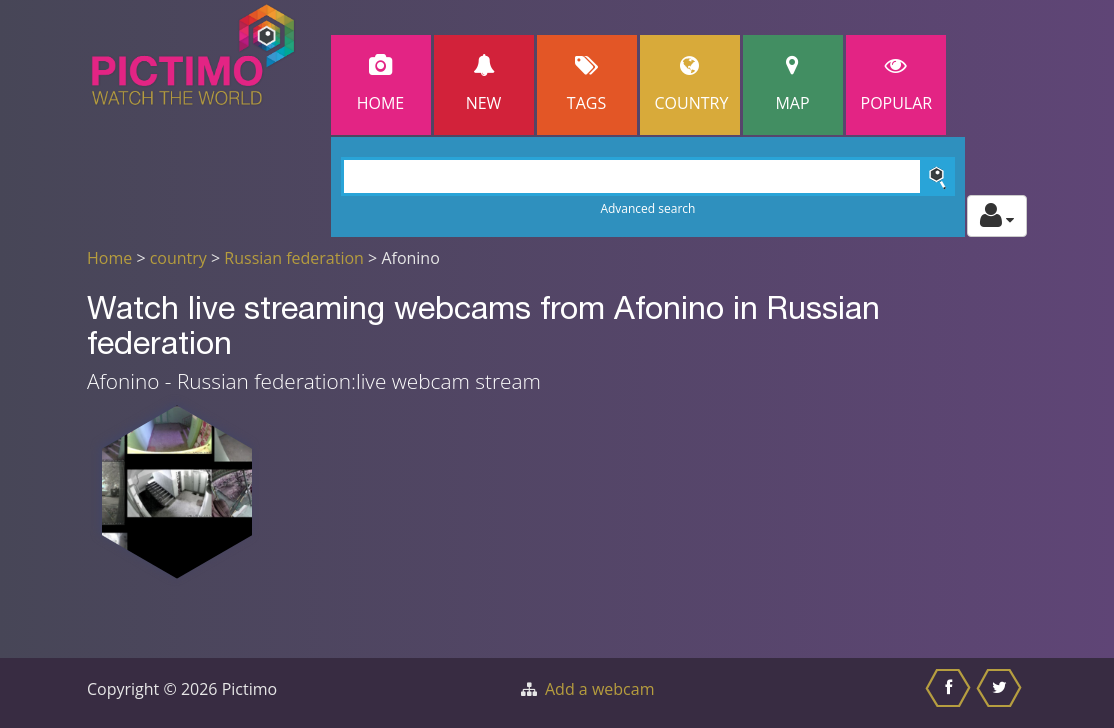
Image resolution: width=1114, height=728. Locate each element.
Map (793, 84)
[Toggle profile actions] (997, 216)
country (178, 258)
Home (381, 84)
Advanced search (647, 208)
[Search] (648, 176)
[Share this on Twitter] (1001, 693)
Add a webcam (599, 689)
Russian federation (294, 258)
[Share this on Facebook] (950, 693)
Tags (587, 84)
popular (897, 84)
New (484, 84)
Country (692, 84)
